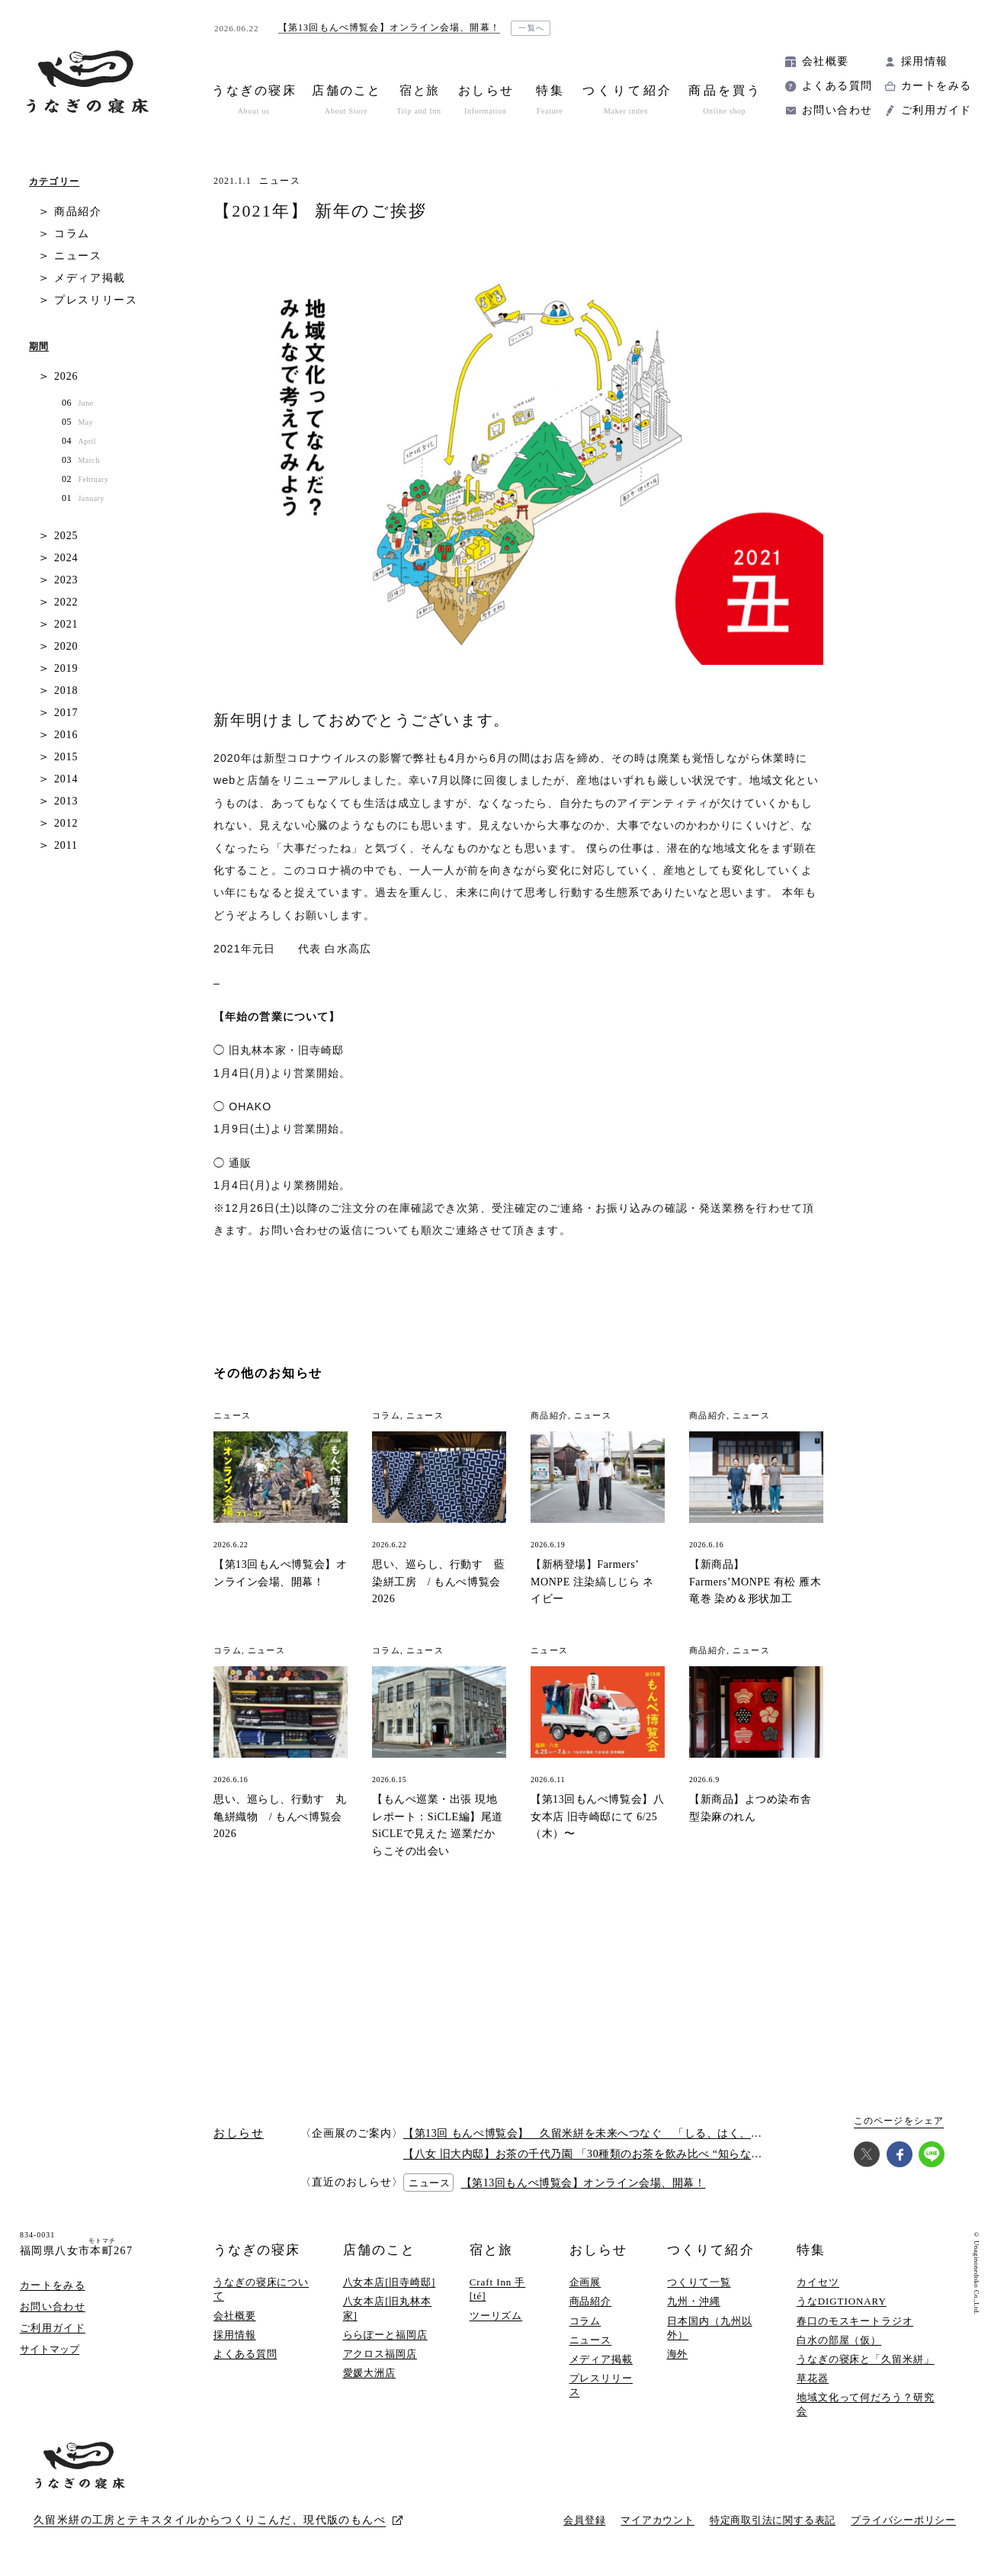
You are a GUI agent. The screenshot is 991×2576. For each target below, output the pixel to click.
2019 (66, 668)
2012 (66, 823)
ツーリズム (496, 2315)
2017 (66, 712)
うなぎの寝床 (256, 2250)
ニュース (279, 180)
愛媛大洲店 (369, 2372)
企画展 (585, 2282)
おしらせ (598, 2250)
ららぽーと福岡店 (385, 2334)
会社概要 (825, 61)
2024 (66, 558)
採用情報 (924, 61)
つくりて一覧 (698, 2282)
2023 (66, 580)
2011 (66, 845)
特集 (811, 2250)
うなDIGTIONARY (842, 2301)
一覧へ (531, 28)
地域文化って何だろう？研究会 (866, 2404)
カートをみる (936, 86)
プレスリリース (96, 300)
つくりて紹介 (710, 2250)
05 (77, 422)
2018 (66, 690)
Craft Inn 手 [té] (498, 2288)
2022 (66, 602)
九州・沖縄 (693, 2301)
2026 (66, 376)
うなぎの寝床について (261, 2288)
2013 (66, 801)
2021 (66, 624)
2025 (66, 535)
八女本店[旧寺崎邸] (389, 2282)
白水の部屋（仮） (839, 2340)
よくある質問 (837, 86)
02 (85, 479)
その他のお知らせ (267, 1373)
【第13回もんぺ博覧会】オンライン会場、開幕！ (583, 2183)
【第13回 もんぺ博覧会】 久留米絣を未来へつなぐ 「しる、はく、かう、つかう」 (616, 2133)
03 (81, 460)
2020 (66, 646)
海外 (677, 2353)
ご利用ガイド (936, 110)
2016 (66, 734)
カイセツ (818, 2282)
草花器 (813, 2378)
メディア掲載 (90, 278)
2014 (66, 779)
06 (78, 403)
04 (79, 441)
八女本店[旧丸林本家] (387, 2308)
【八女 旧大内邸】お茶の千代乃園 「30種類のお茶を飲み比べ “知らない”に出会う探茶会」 (629, 2154)
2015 (66, 757)
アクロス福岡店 (380, 2353)
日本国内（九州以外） (709, 2327)
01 (83, 498)
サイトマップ (49, 2349)
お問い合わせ (837, 110)
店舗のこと (379, 2250)
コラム (72, 233)
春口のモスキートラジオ (855, 2321)
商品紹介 (78, 211)
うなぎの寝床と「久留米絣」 (866, 2359)
